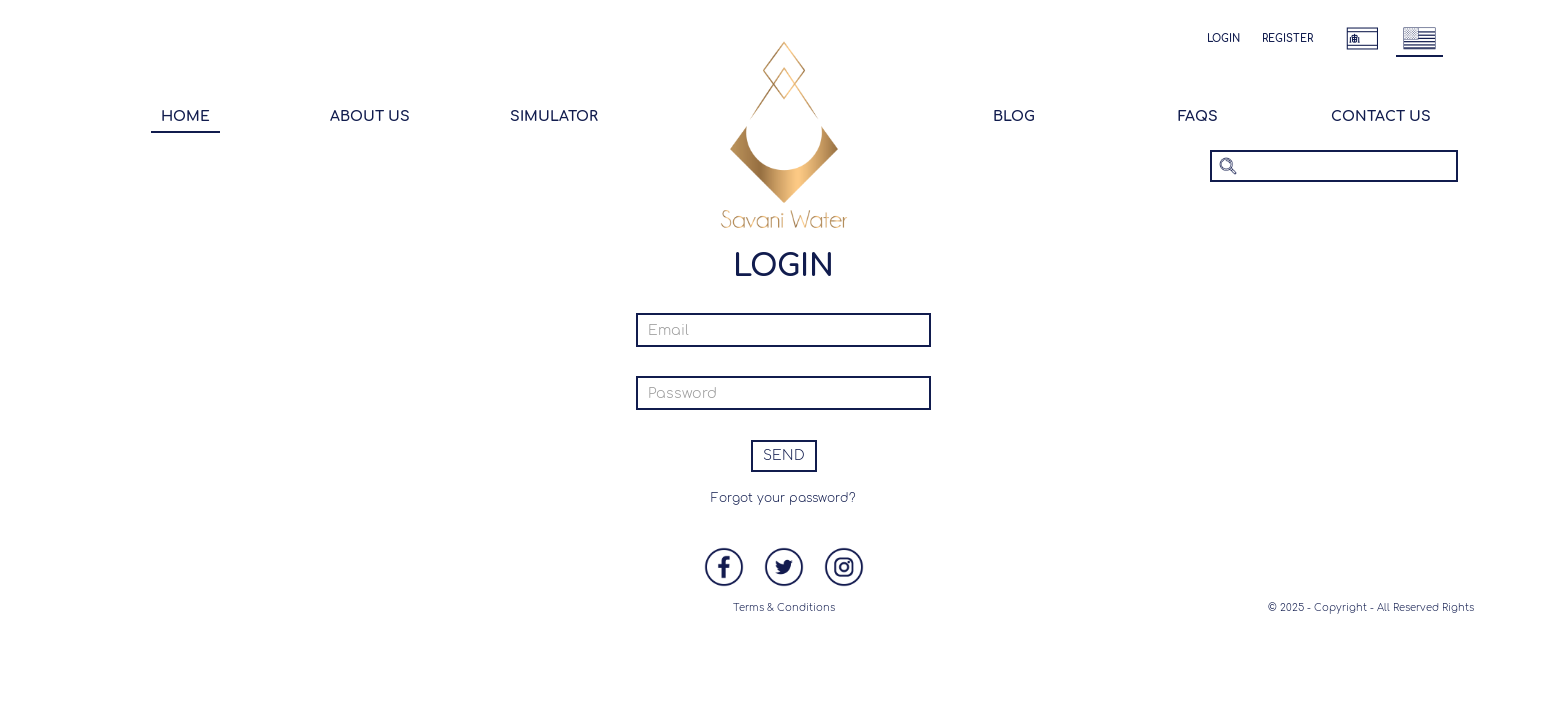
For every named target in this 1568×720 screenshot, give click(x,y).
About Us (370, 116)
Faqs (1198, 116)
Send (784, 455)
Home (185, 116)
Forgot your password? (783, 498)
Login (1223, 38)
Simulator (554, 116)
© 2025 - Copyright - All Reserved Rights (1371, 607)
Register (1287, 38)
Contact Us (1381, 116)
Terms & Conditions (784, 607)
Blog (1014, 116)
